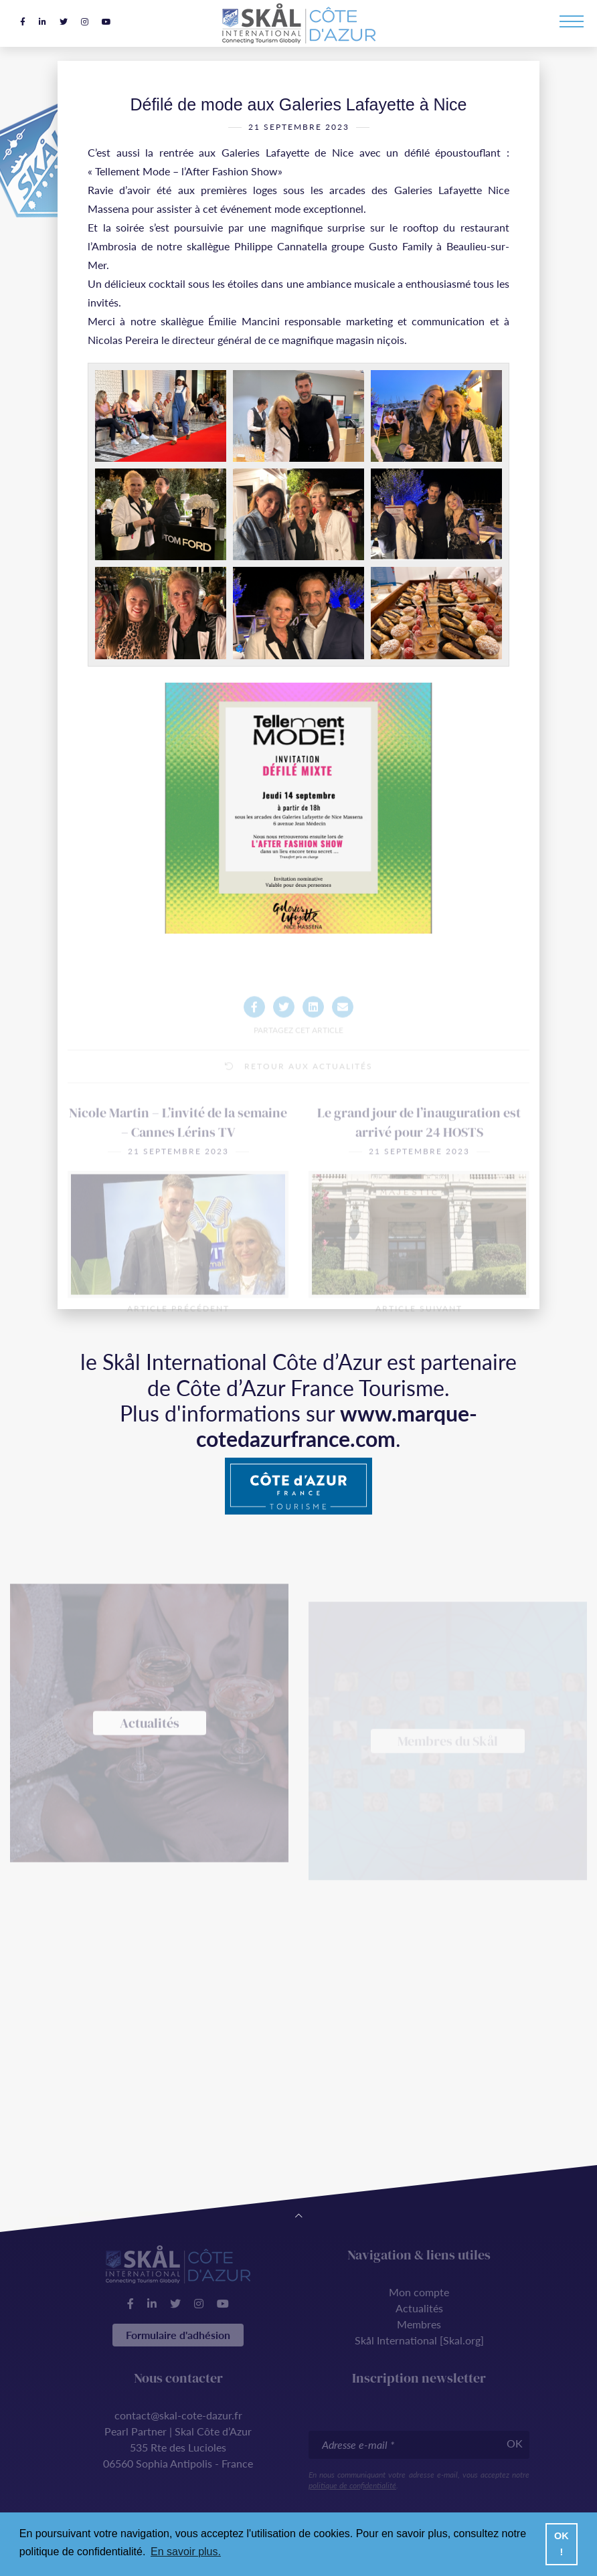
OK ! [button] (561, 2543)
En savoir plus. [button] (186, 2551)
